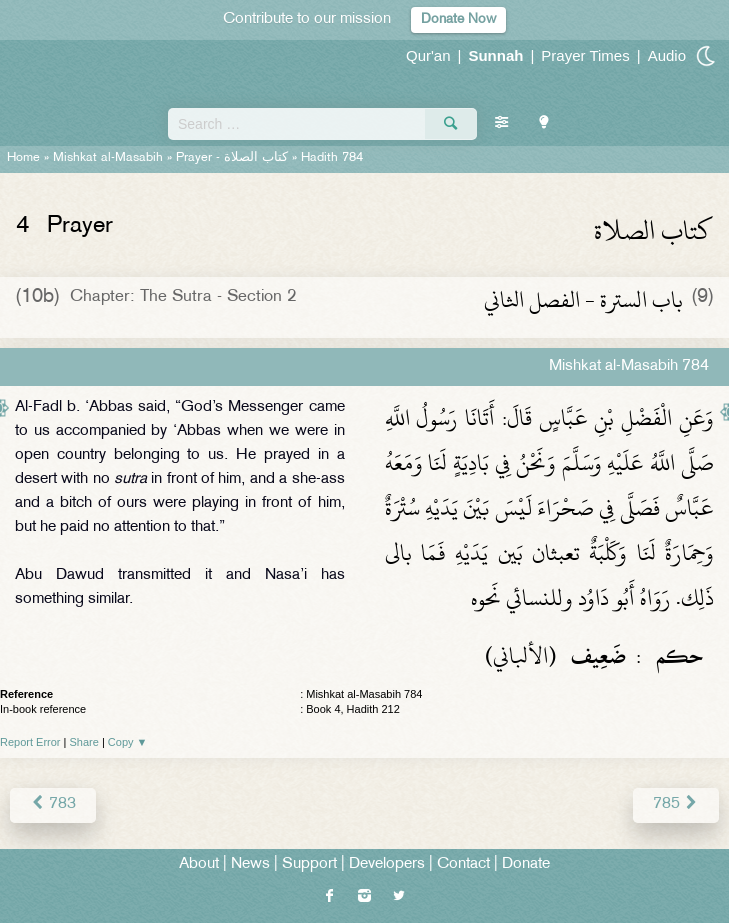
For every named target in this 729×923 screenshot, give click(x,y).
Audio (667, 55)
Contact (463, 864)
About (199, 864)
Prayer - (232, 158)
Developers (387, 864)
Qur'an (428, 55)
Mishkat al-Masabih (108, 158)
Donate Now (458, 19)
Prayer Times (585, 55)
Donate (526, 864)
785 (676, 804)
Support (309, 864)
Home (23, 158)
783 (53, 804)
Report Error (30, 742)
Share (84, 742)
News (250, 864)
